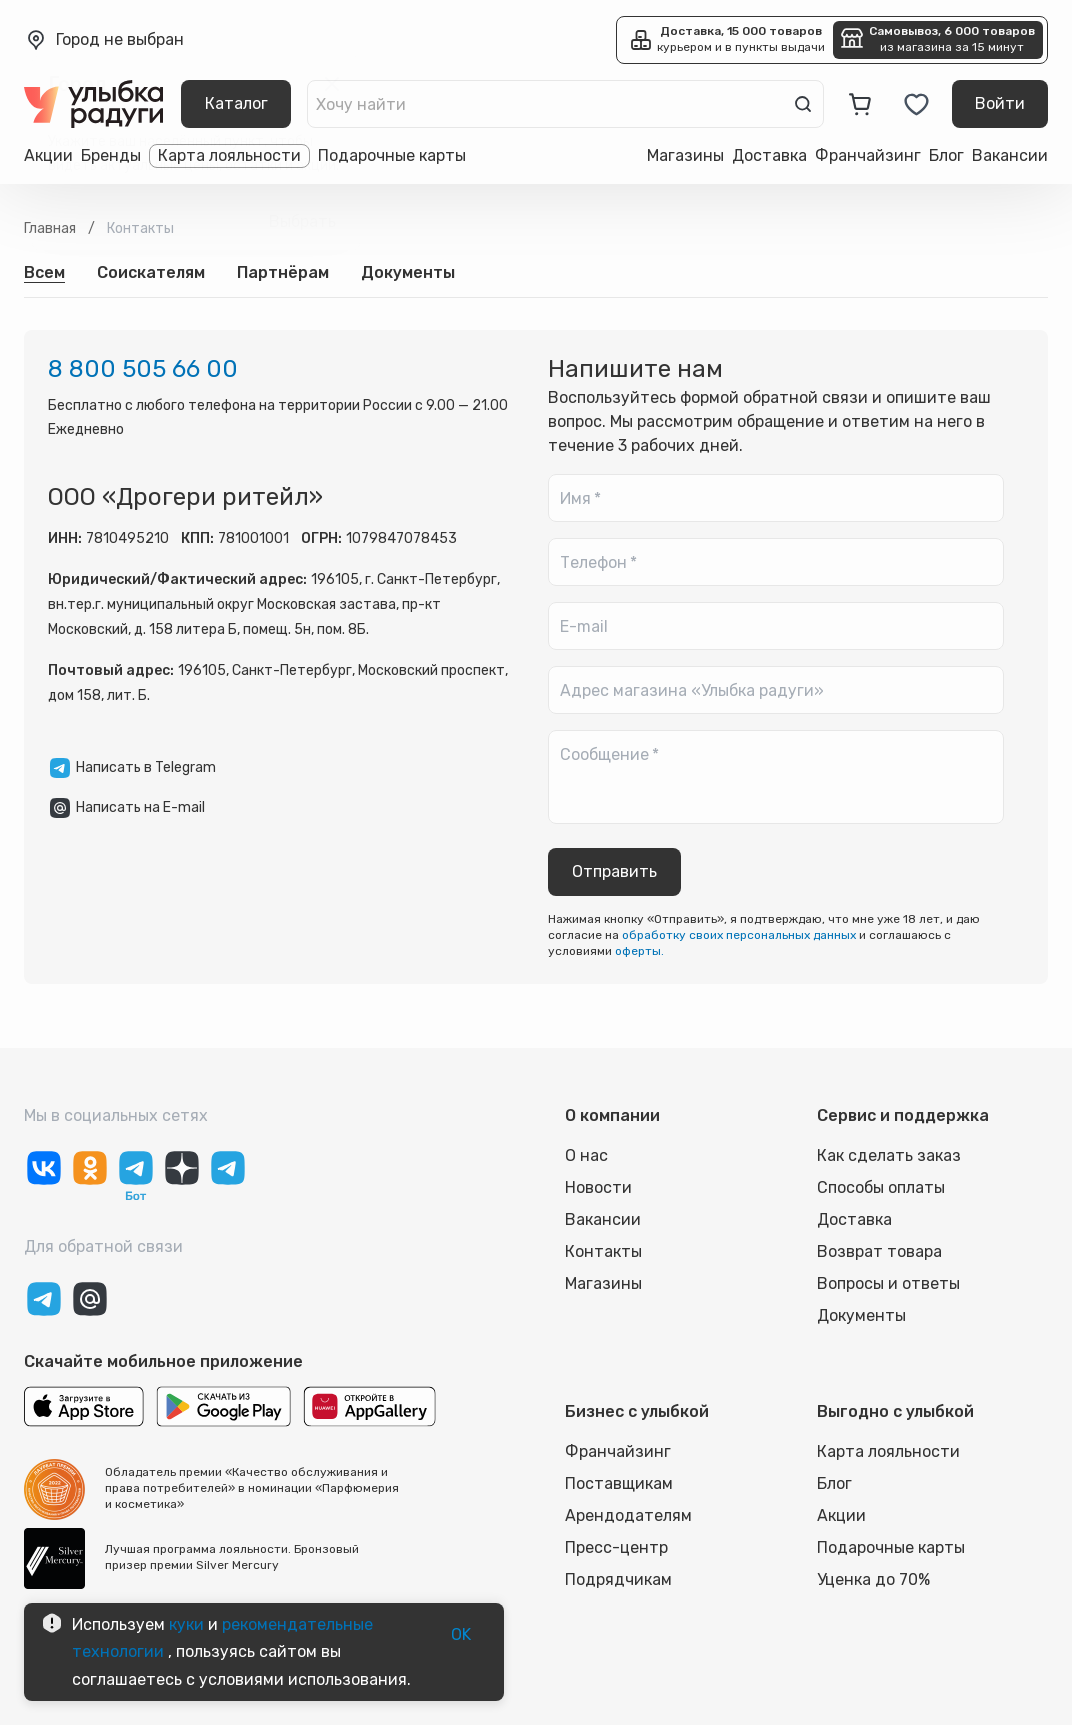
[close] (332, 84)
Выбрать (302, 222)
